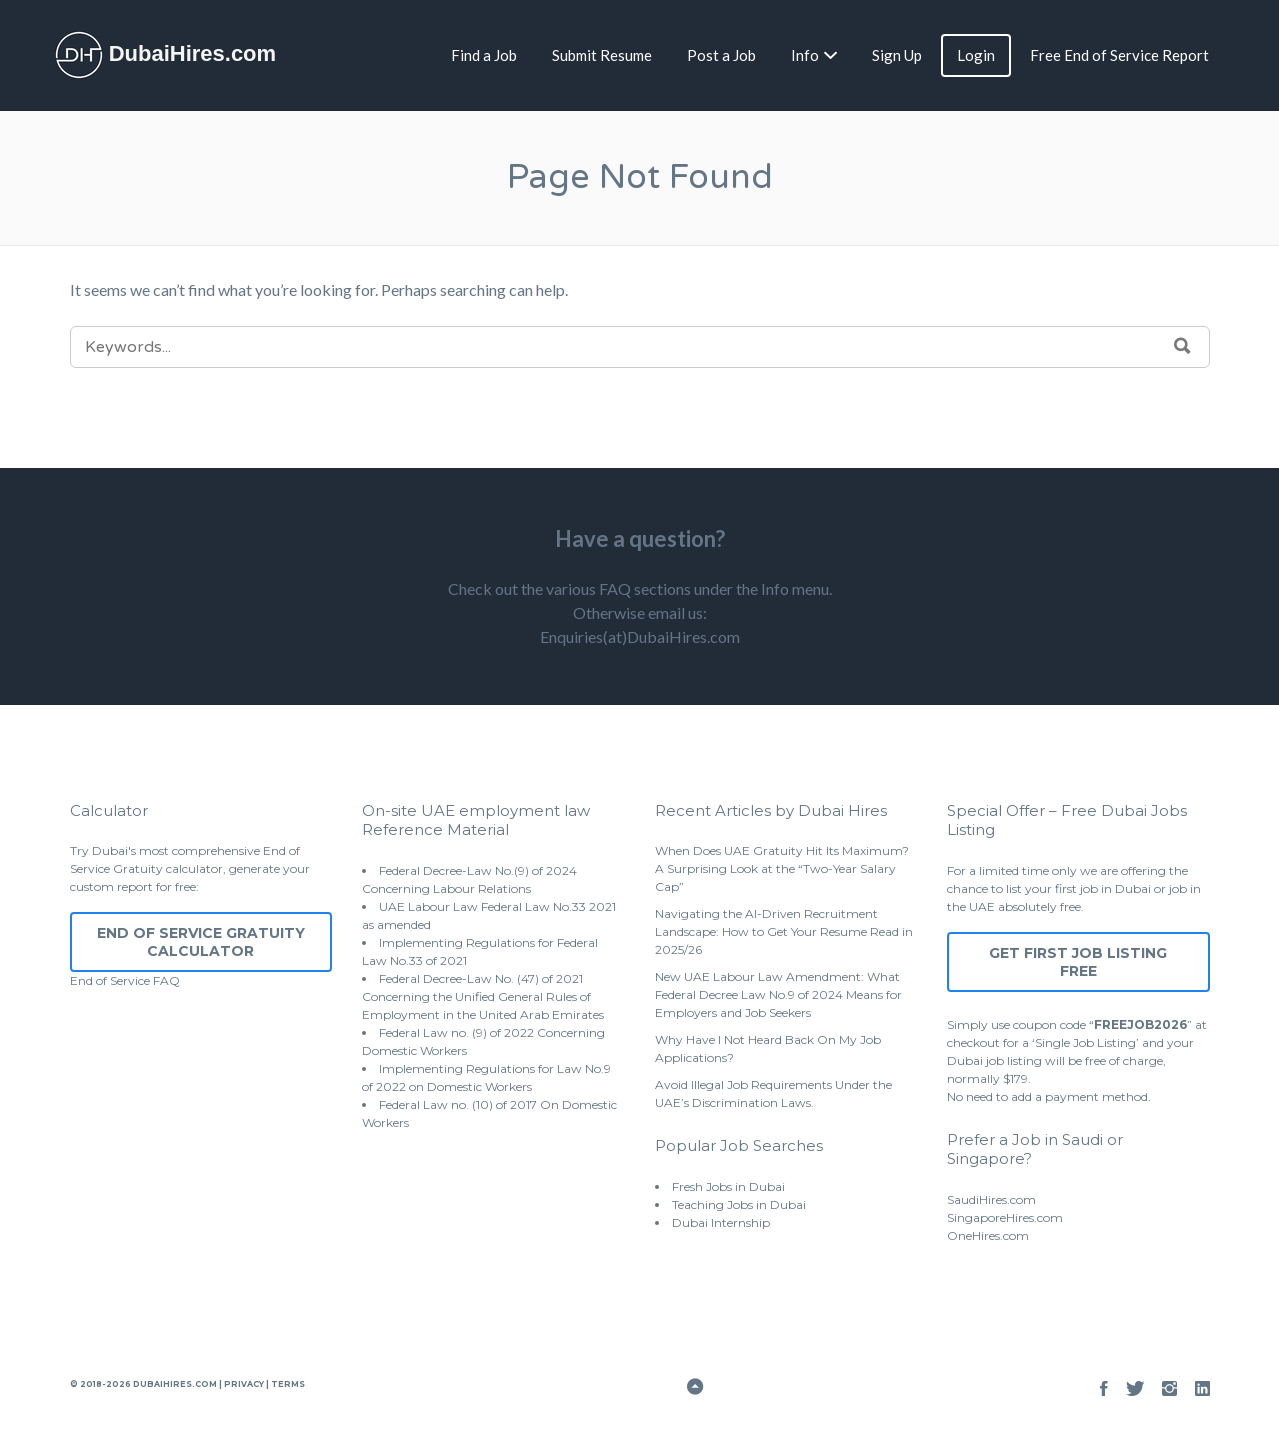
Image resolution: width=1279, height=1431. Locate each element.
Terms (287, 1384)
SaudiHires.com (991, 1199)
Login (976, 55)
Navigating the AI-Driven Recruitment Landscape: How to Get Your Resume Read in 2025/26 (784, 931)
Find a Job (484, 55)
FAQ (166, 980)
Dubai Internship (721, 1222)
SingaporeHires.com (1005, 1217)
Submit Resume (602, 55)
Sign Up (897, 55)
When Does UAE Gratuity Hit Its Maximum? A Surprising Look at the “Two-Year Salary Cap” (782, 868)
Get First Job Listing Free (1078, 962)
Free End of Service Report (1119, 55)
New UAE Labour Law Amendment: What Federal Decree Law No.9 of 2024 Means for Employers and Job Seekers (778, 994)
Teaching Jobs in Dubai (739, 1204)
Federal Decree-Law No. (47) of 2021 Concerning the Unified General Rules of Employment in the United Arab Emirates (483, 996)
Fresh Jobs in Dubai (728, 1186)
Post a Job (721, 55)
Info (805, 55)
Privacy (244, 1384)
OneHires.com (988, 1235)
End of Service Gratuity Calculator (201, 942)
